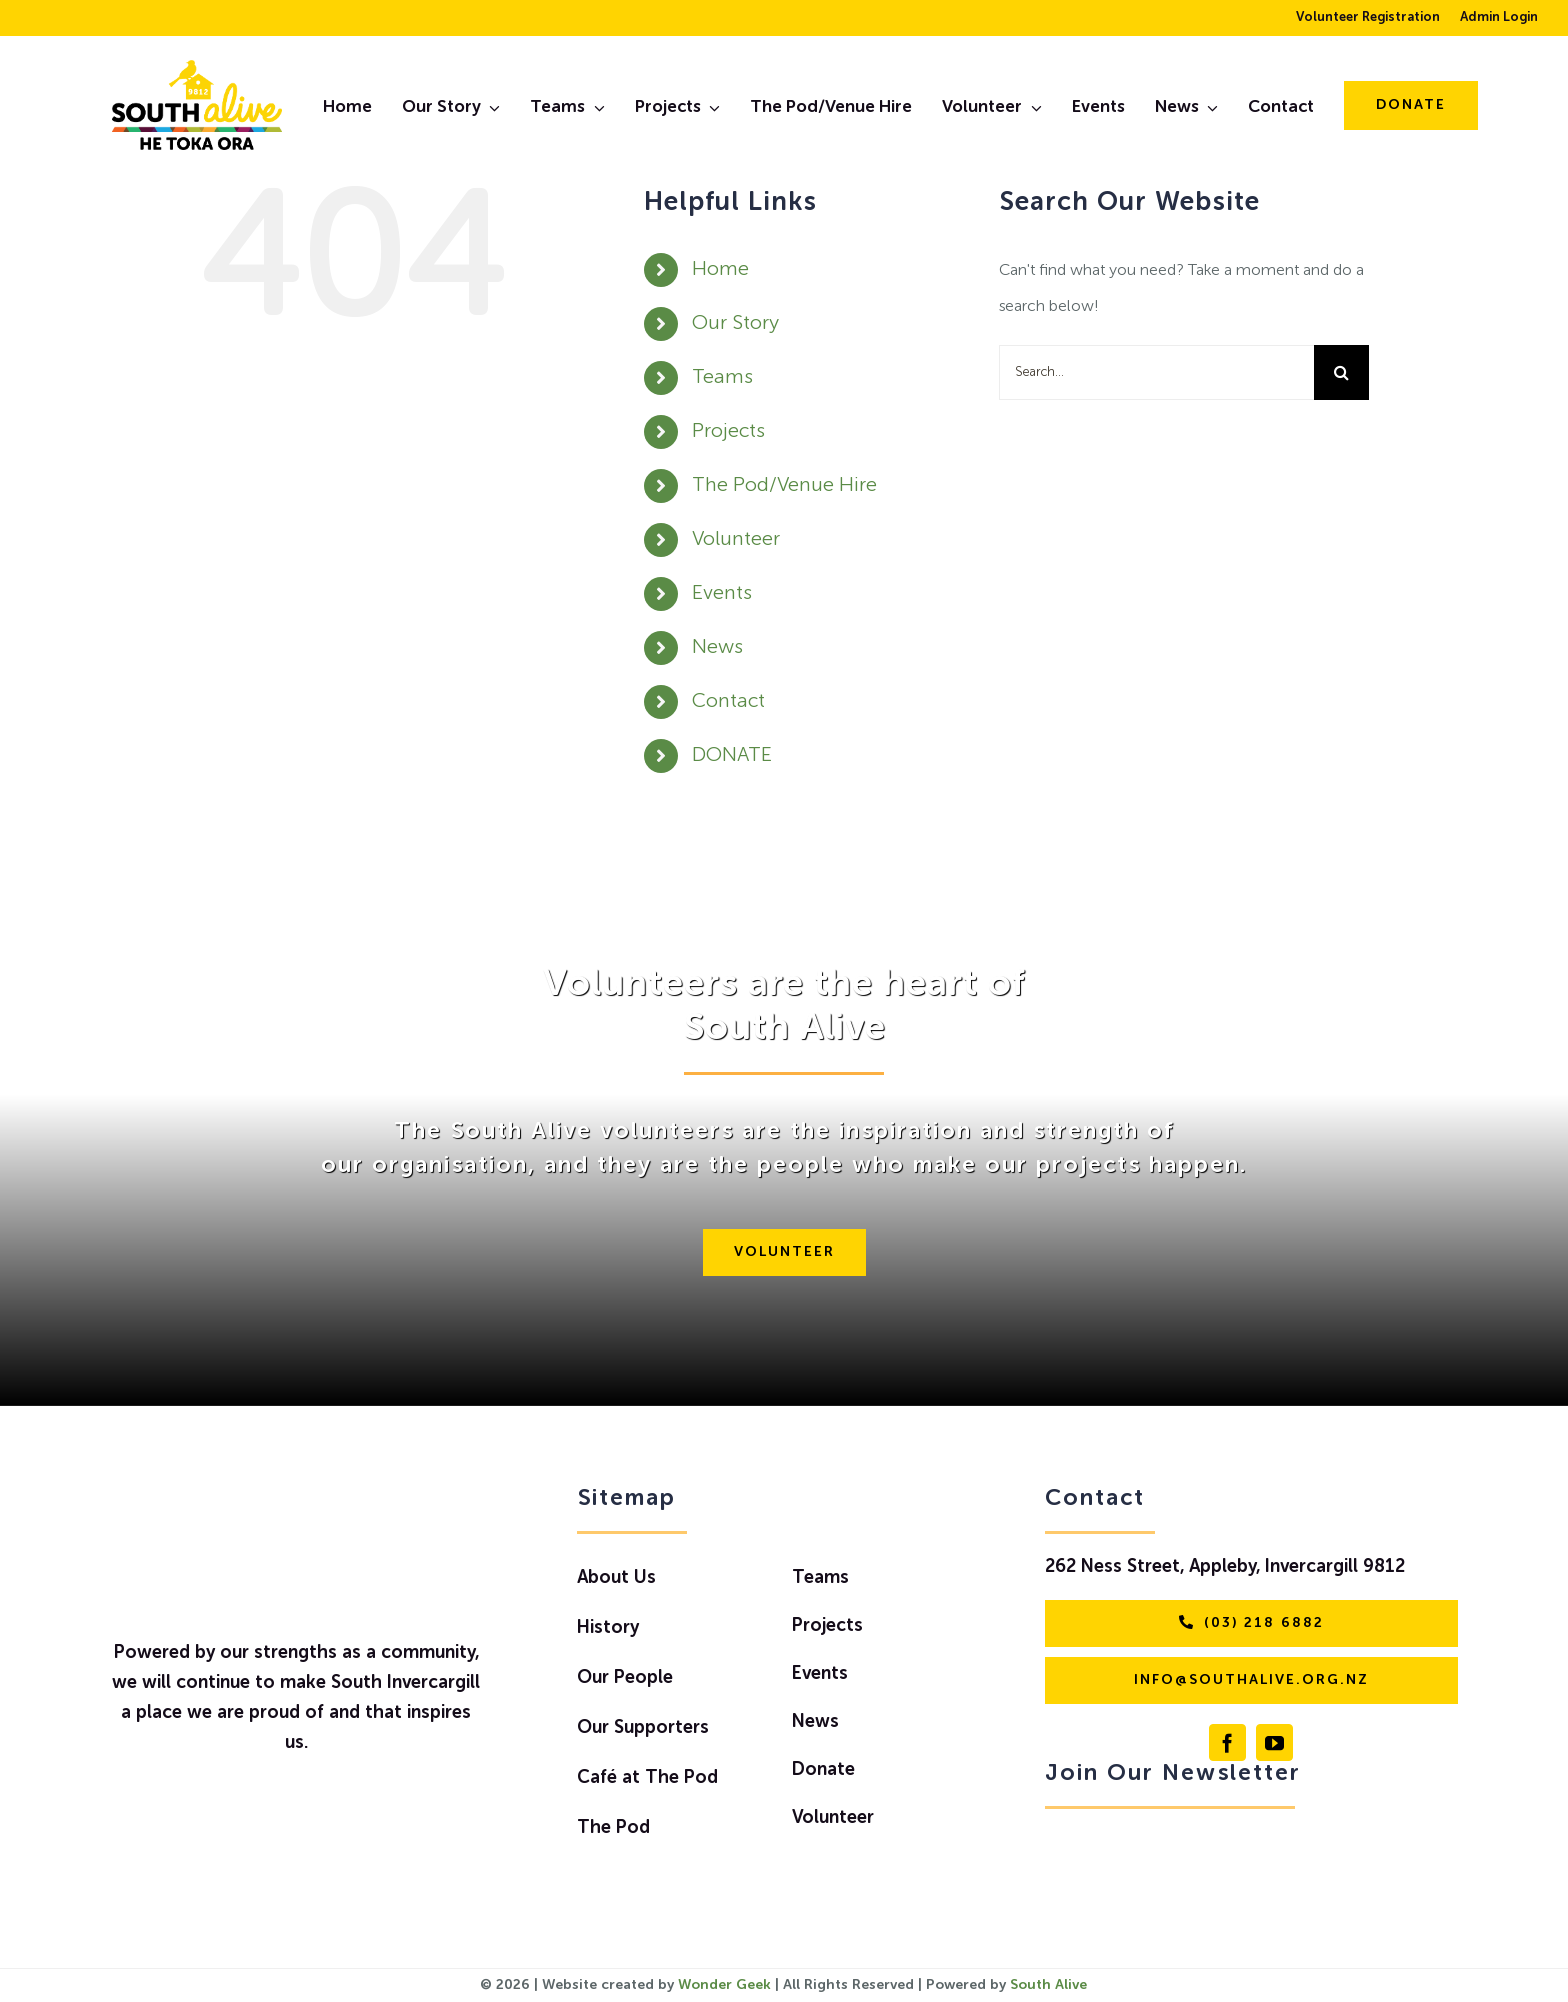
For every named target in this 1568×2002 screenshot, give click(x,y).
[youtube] (1274, 1742)
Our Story (735, 324)
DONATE (732, 756)
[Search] (1341, 372)
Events (722, 594)
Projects (728, 432)
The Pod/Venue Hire (784, 486)
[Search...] (1156, 372)
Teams (722, 378)
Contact (728, 702)
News (717, 648)
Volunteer (736, 540)
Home (720, 270)
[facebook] (1227, 1742)
